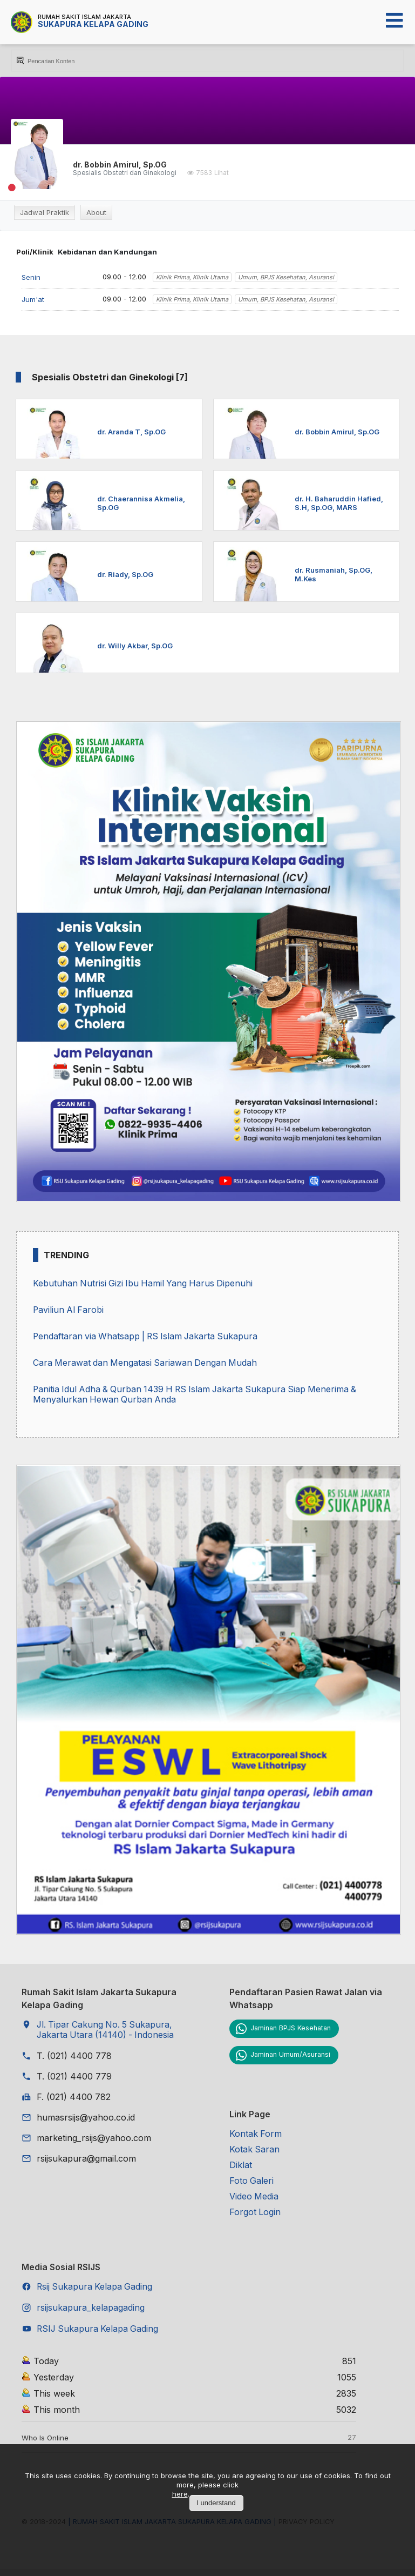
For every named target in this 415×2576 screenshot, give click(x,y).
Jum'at (33, 299)
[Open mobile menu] (394, 20)
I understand (215, 2503)
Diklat (240, 2169)
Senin (31, 277)
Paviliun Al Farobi (69, 1310)
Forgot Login (255, 2218)
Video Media (254, 2202)
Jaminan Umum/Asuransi (291, 2058)
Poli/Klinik (34, 251)
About (96, 212)
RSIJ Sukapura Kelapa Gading (99, 2336)
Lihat (221, 173)
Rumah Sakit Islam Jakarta (84, 17)
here (180, 2494)
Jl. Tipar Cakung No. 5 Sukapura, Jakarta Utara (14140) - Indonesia (106, 2033)
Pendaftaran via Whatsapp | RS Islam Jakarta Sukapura (148, 1337)
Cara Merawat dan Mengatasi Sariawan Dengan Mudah (146, 1364)
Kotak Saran (254, 2153)
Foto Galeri (251, 2186)
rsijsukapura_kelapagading (91, 2315)
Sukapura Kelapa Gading (93, 24)
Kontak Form (255, 2137)
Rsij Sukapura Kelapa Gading (95, 2293)
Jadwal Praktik (44, 212)
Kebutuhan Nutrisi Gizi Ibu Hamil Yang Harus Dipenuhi (144, 1283)
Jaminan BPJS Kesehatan (291, 2032)
